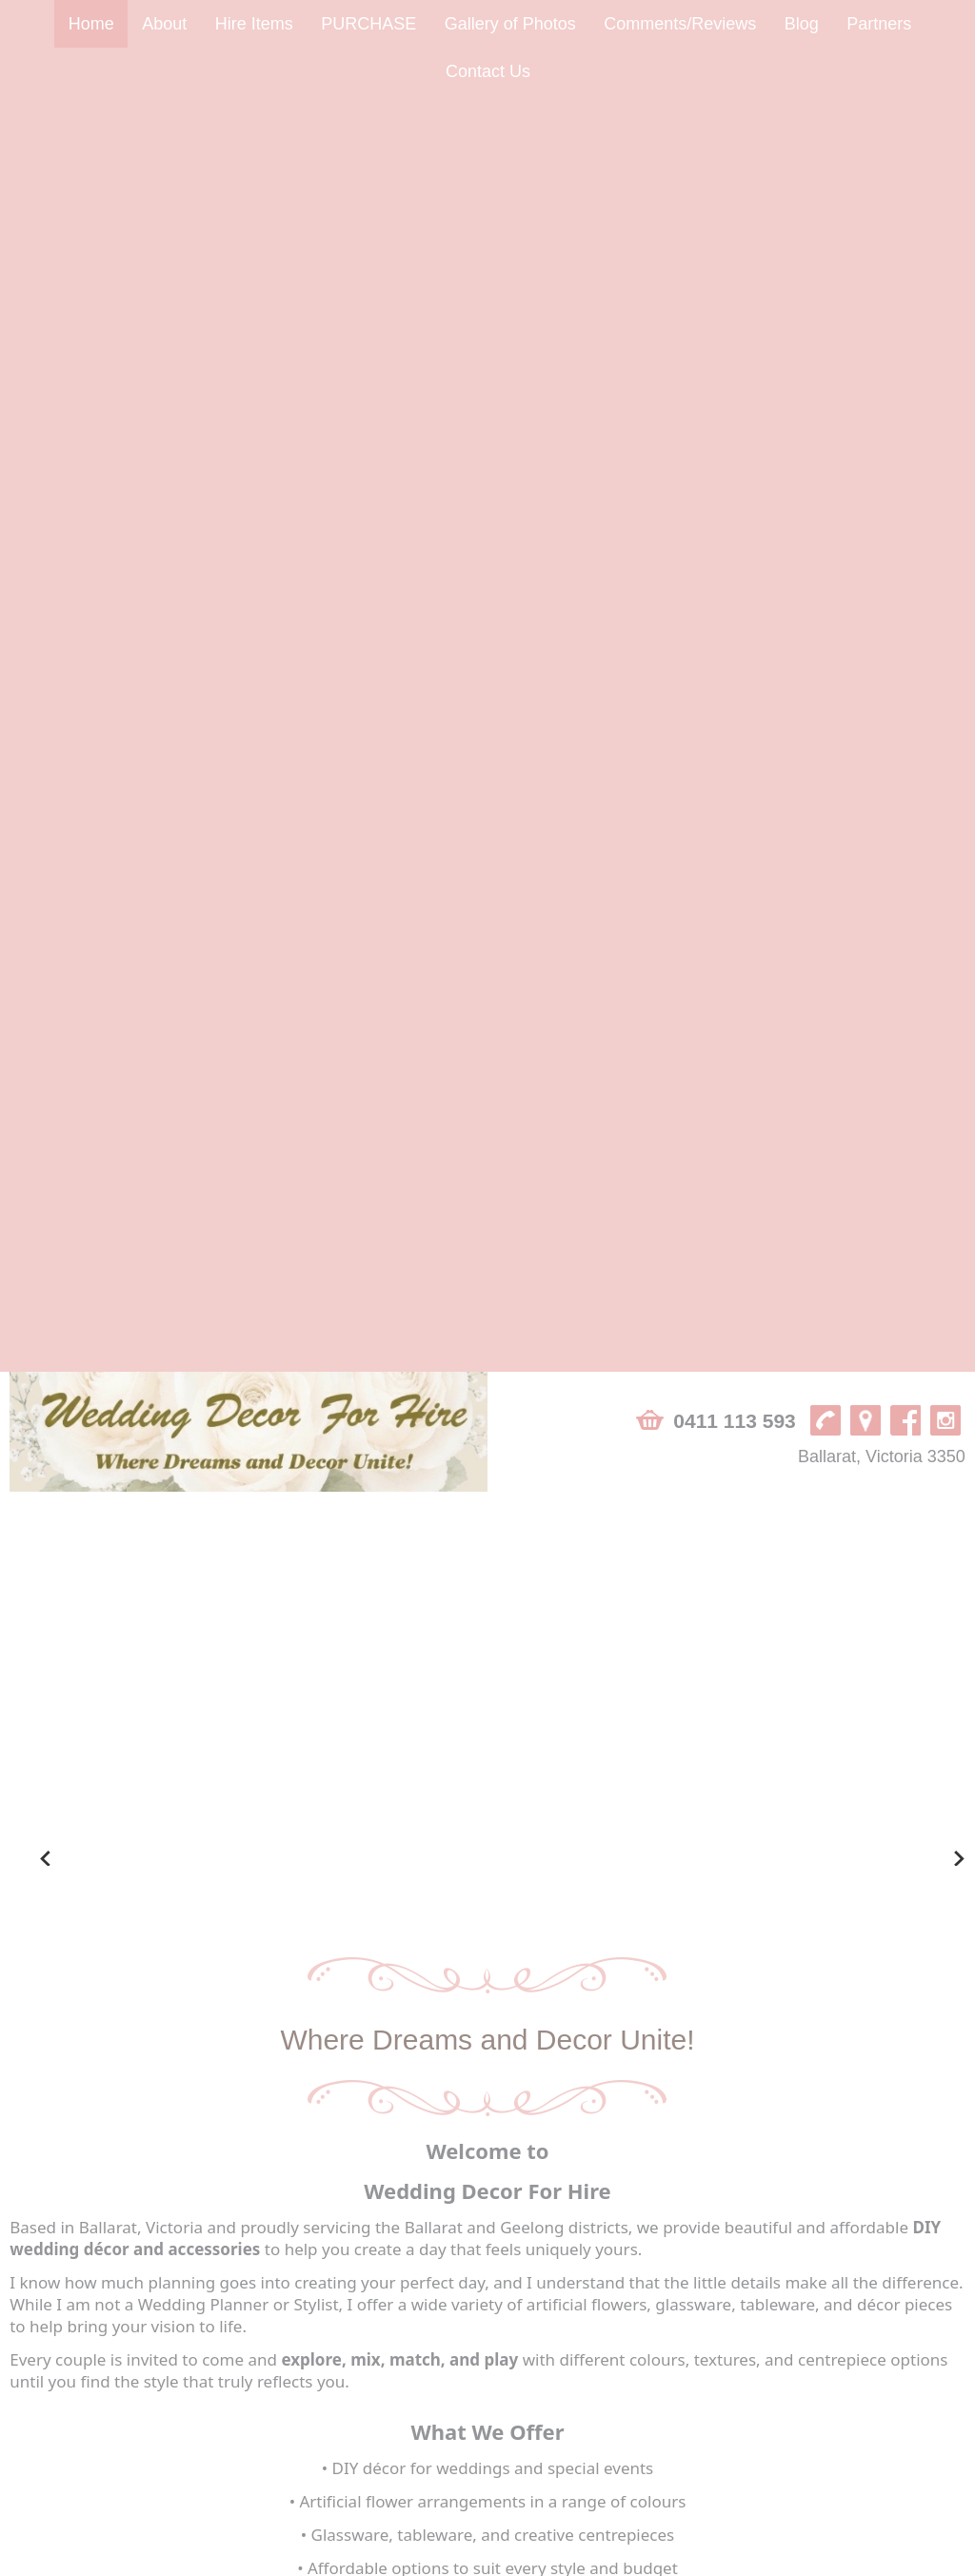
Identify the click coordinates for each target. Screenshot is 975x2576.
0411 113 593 (734, 144)
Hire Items (254, 23)
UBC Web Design (610, 2560)
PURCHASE (368, 23)
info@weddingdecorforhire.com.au (126, 2495)
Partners (878, 23)
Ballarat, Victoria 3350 (881, 179)
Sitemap (38, 2560)
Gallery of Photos (510, 23)
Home (91, 23)
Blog (802, 23)
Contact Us (488, 71)
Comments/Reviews (680, 23)
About (164, 23)
